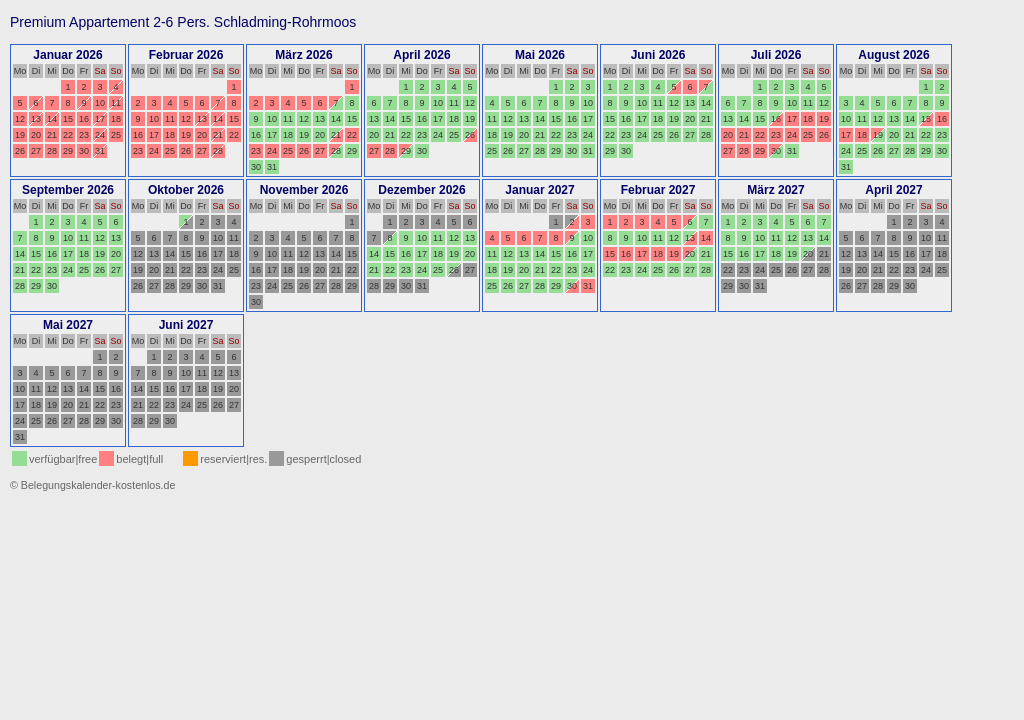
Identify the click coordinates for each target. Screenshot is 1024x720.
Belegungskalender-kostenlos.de (98, 485)
